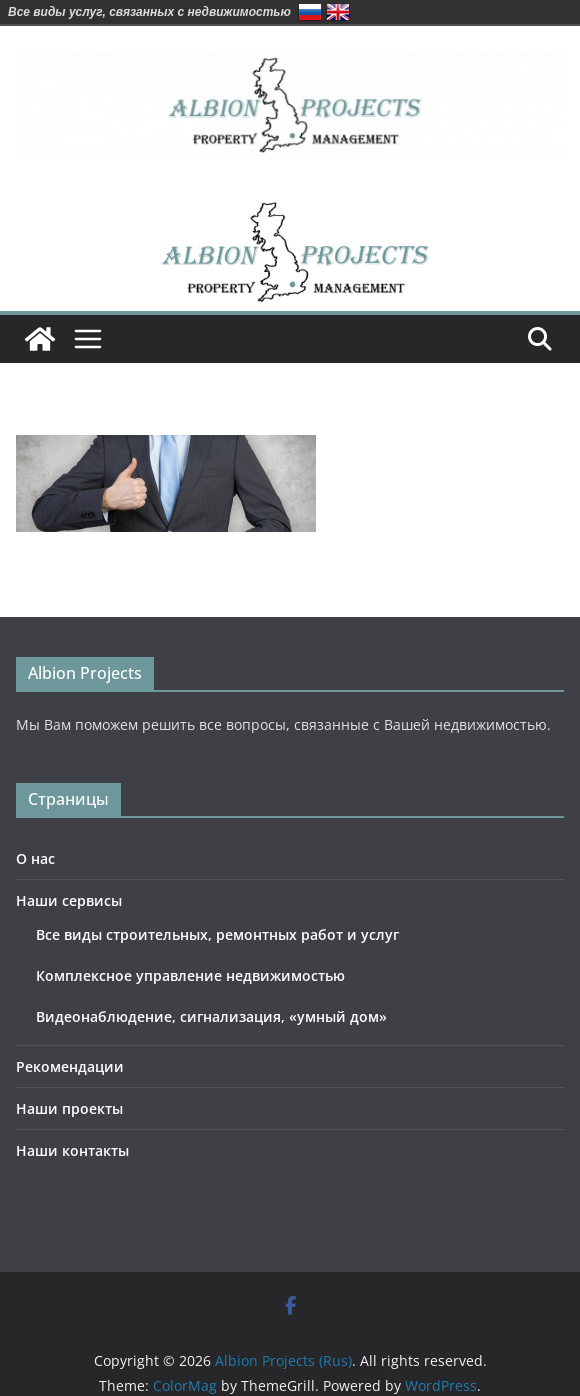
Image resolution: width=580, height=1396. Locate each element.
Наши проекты (69, 1108)
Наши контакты (72, 1150)
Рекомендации (70, 1066)
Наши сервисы (69, 900)
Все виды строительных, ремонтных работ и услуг (217, 934)
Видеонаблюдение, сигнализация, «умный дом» (211, 1016)
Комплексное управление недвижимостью (190, 975)
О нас (35, 858)
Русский (310, 12)
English (338, 12)
